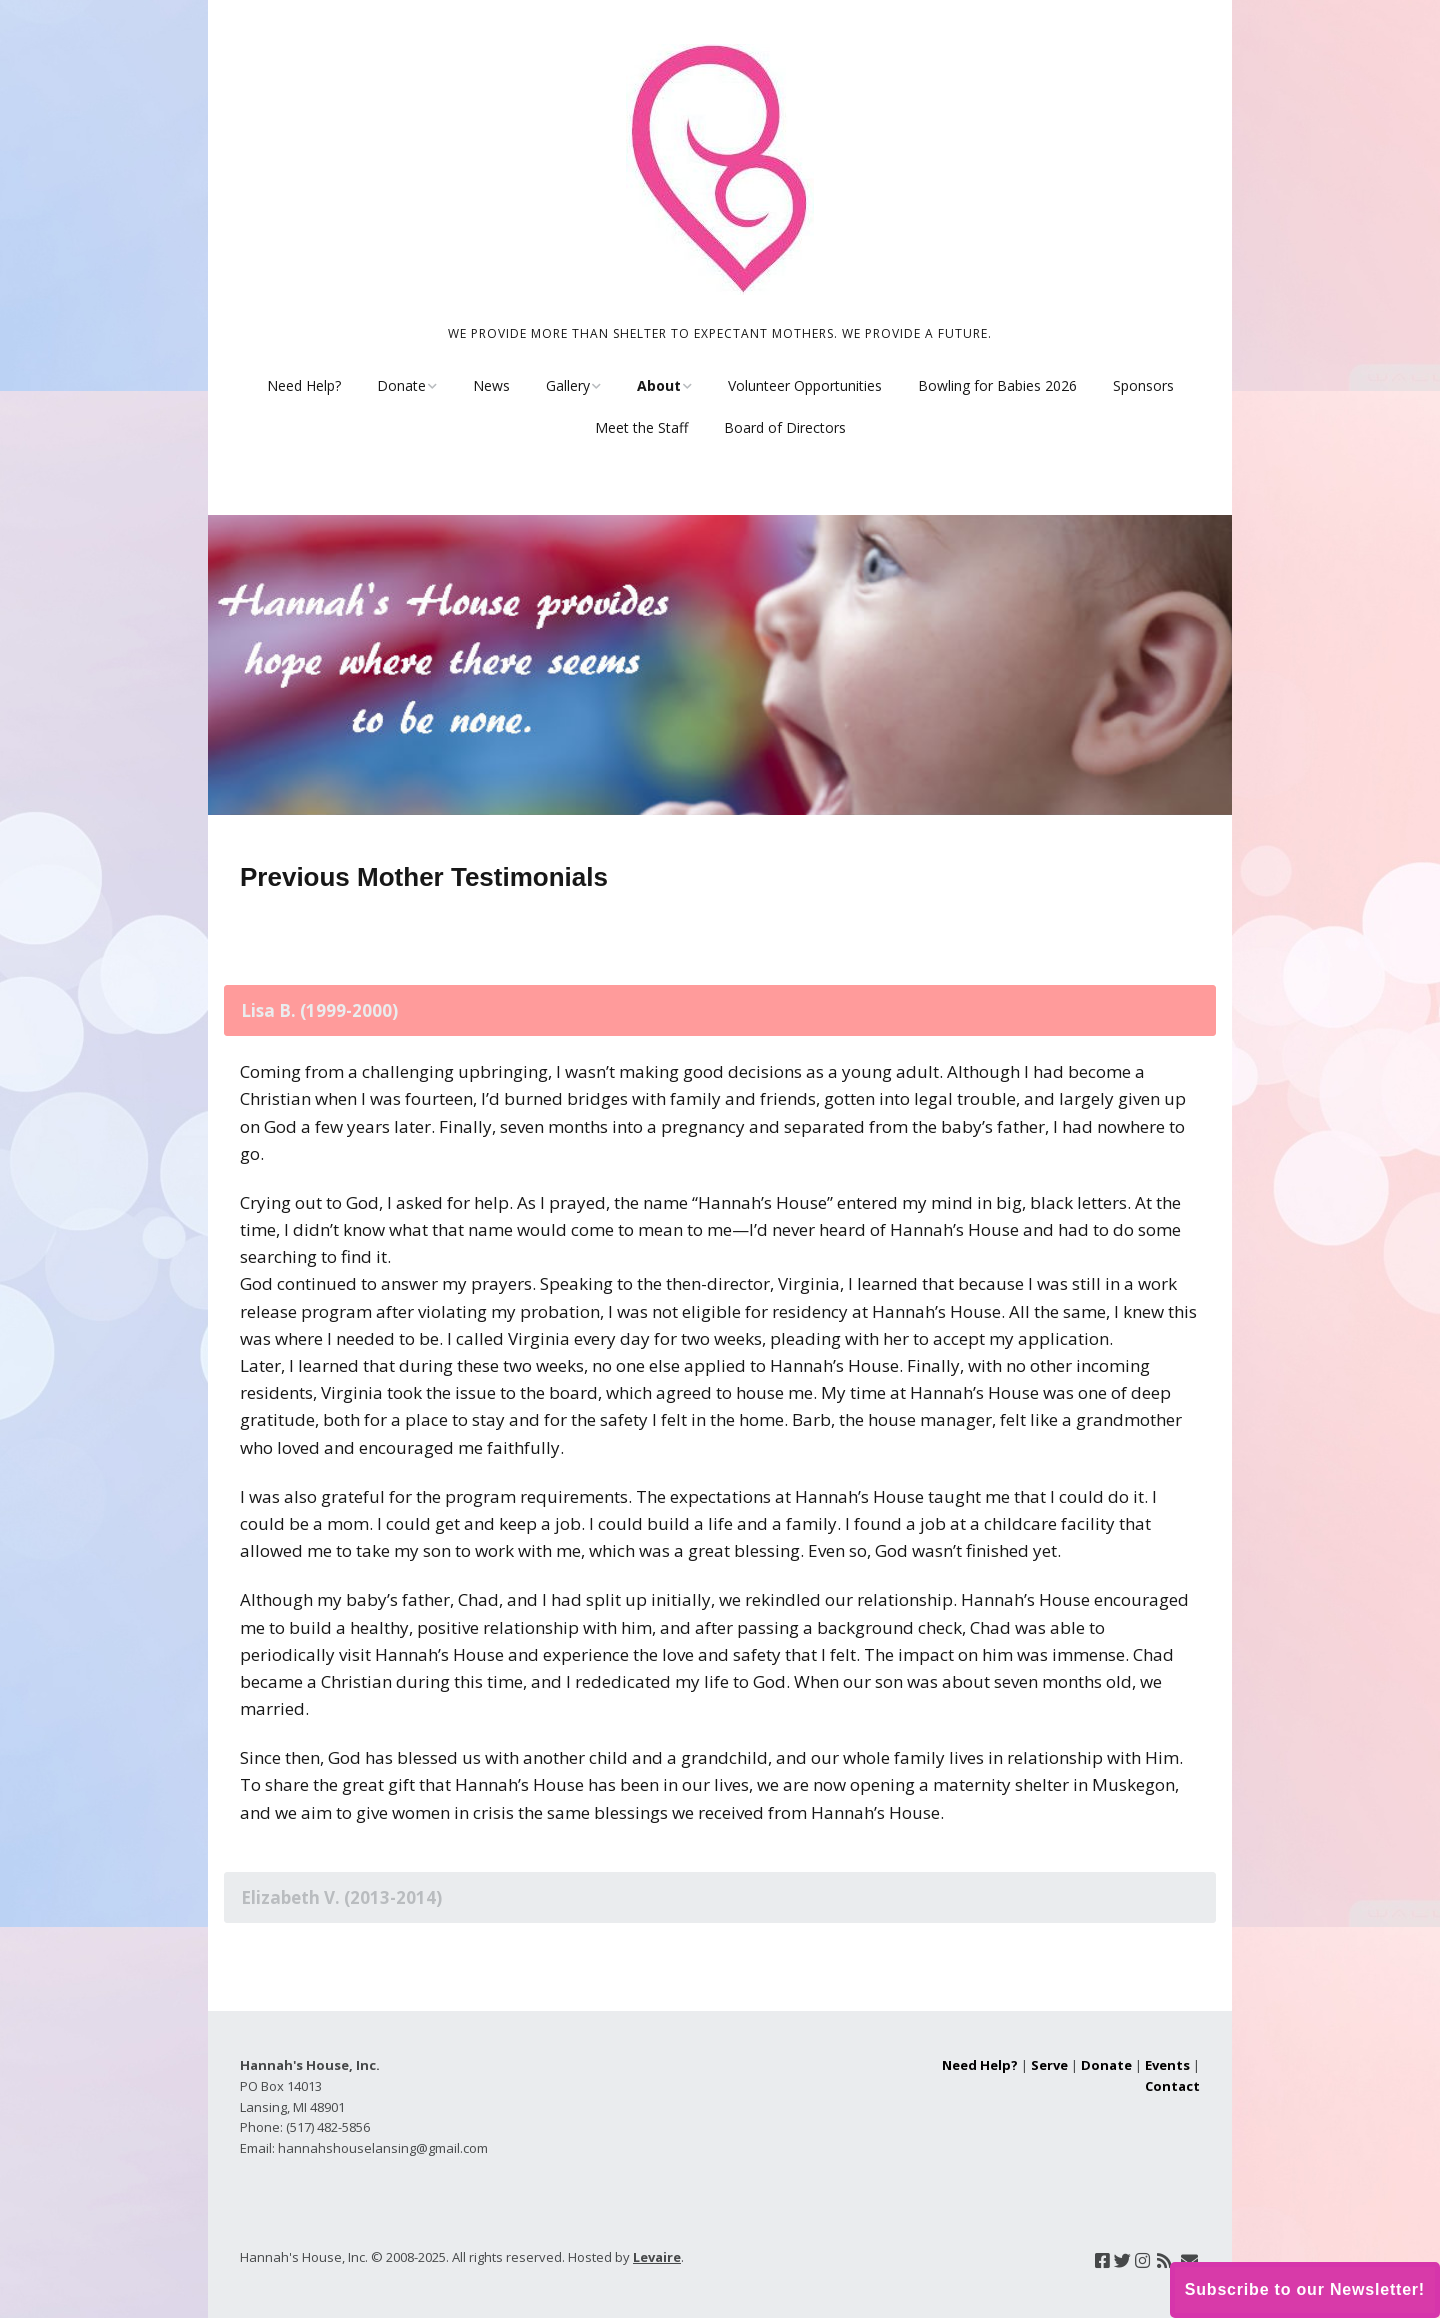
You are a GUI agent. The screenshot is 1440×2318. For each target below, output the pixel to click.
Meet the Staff (641, 427)
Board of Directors (785, 427)
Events (1167, 2065)
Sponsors (1143, 385)
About (659, 385)
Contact (1172, 2086)
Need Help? (304, 385)
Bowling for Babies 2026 (997, 385)
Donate (401, 385)
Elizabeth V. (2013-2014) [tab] (341, 1897)
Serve (1049, 2065)
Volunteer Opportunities (805, 385)
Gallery (568, 385)
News (491, 385)
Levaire (657, 2257)
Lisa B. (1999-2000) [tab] (319, 1010)
